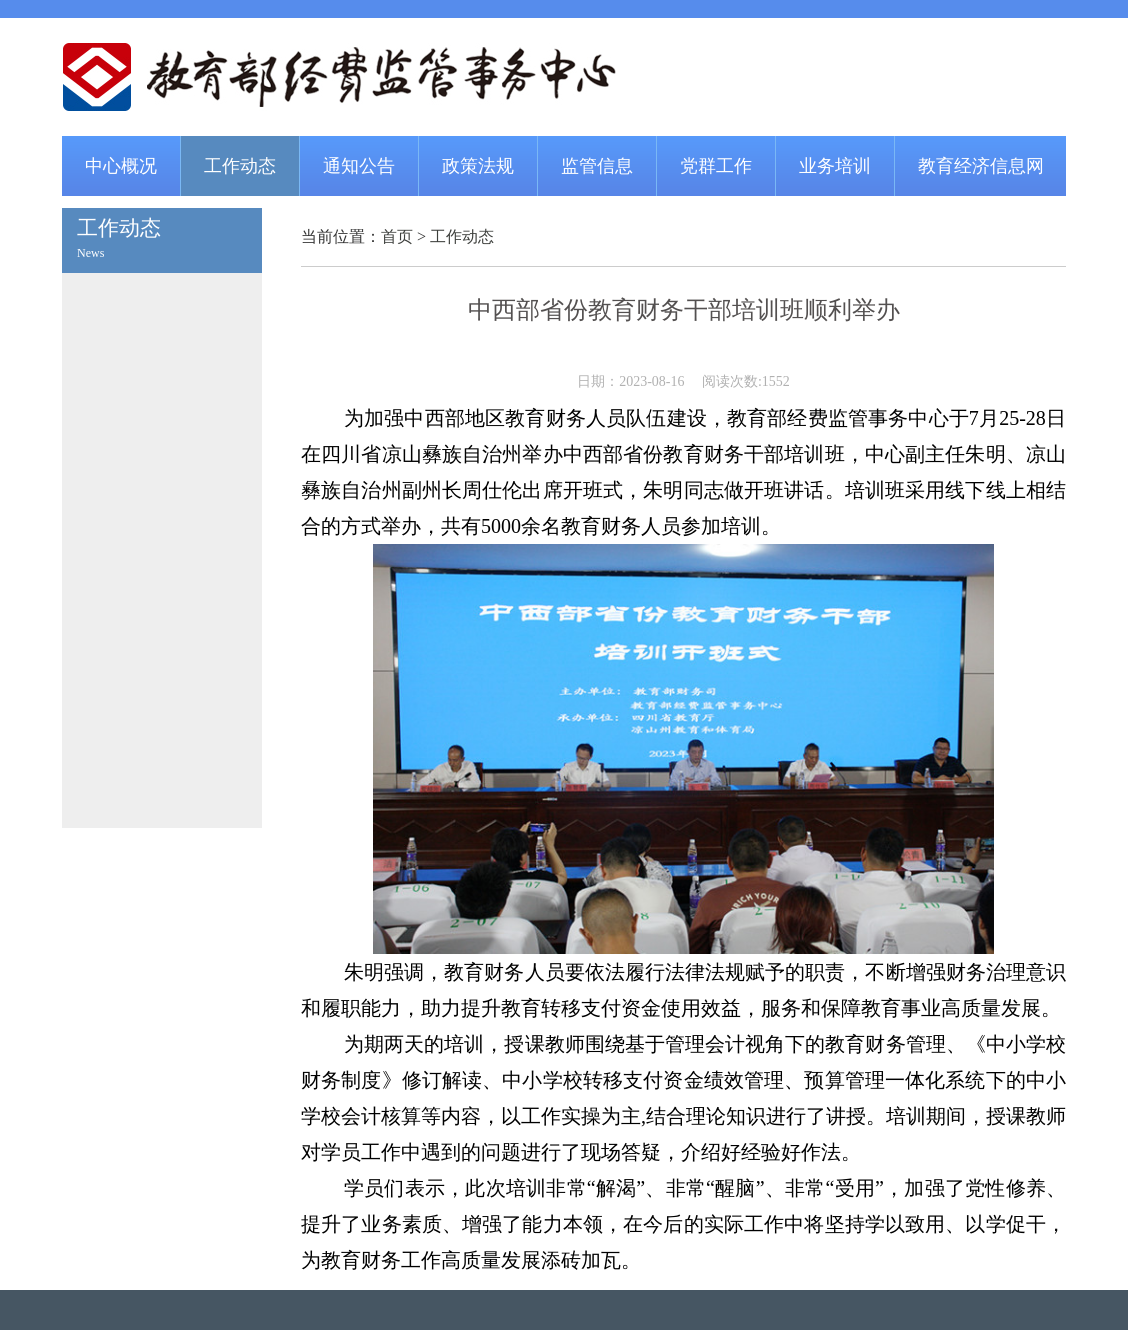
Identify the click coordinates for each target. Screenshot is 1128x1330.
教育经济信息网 (981, 166)
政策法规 (478, 166)
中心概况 (121, 166)
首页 (397, 236)
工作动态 (240, 166)
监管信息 (597, 166)
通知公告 (359, 166)
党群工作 (716, 166)
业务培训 (835, 166)
